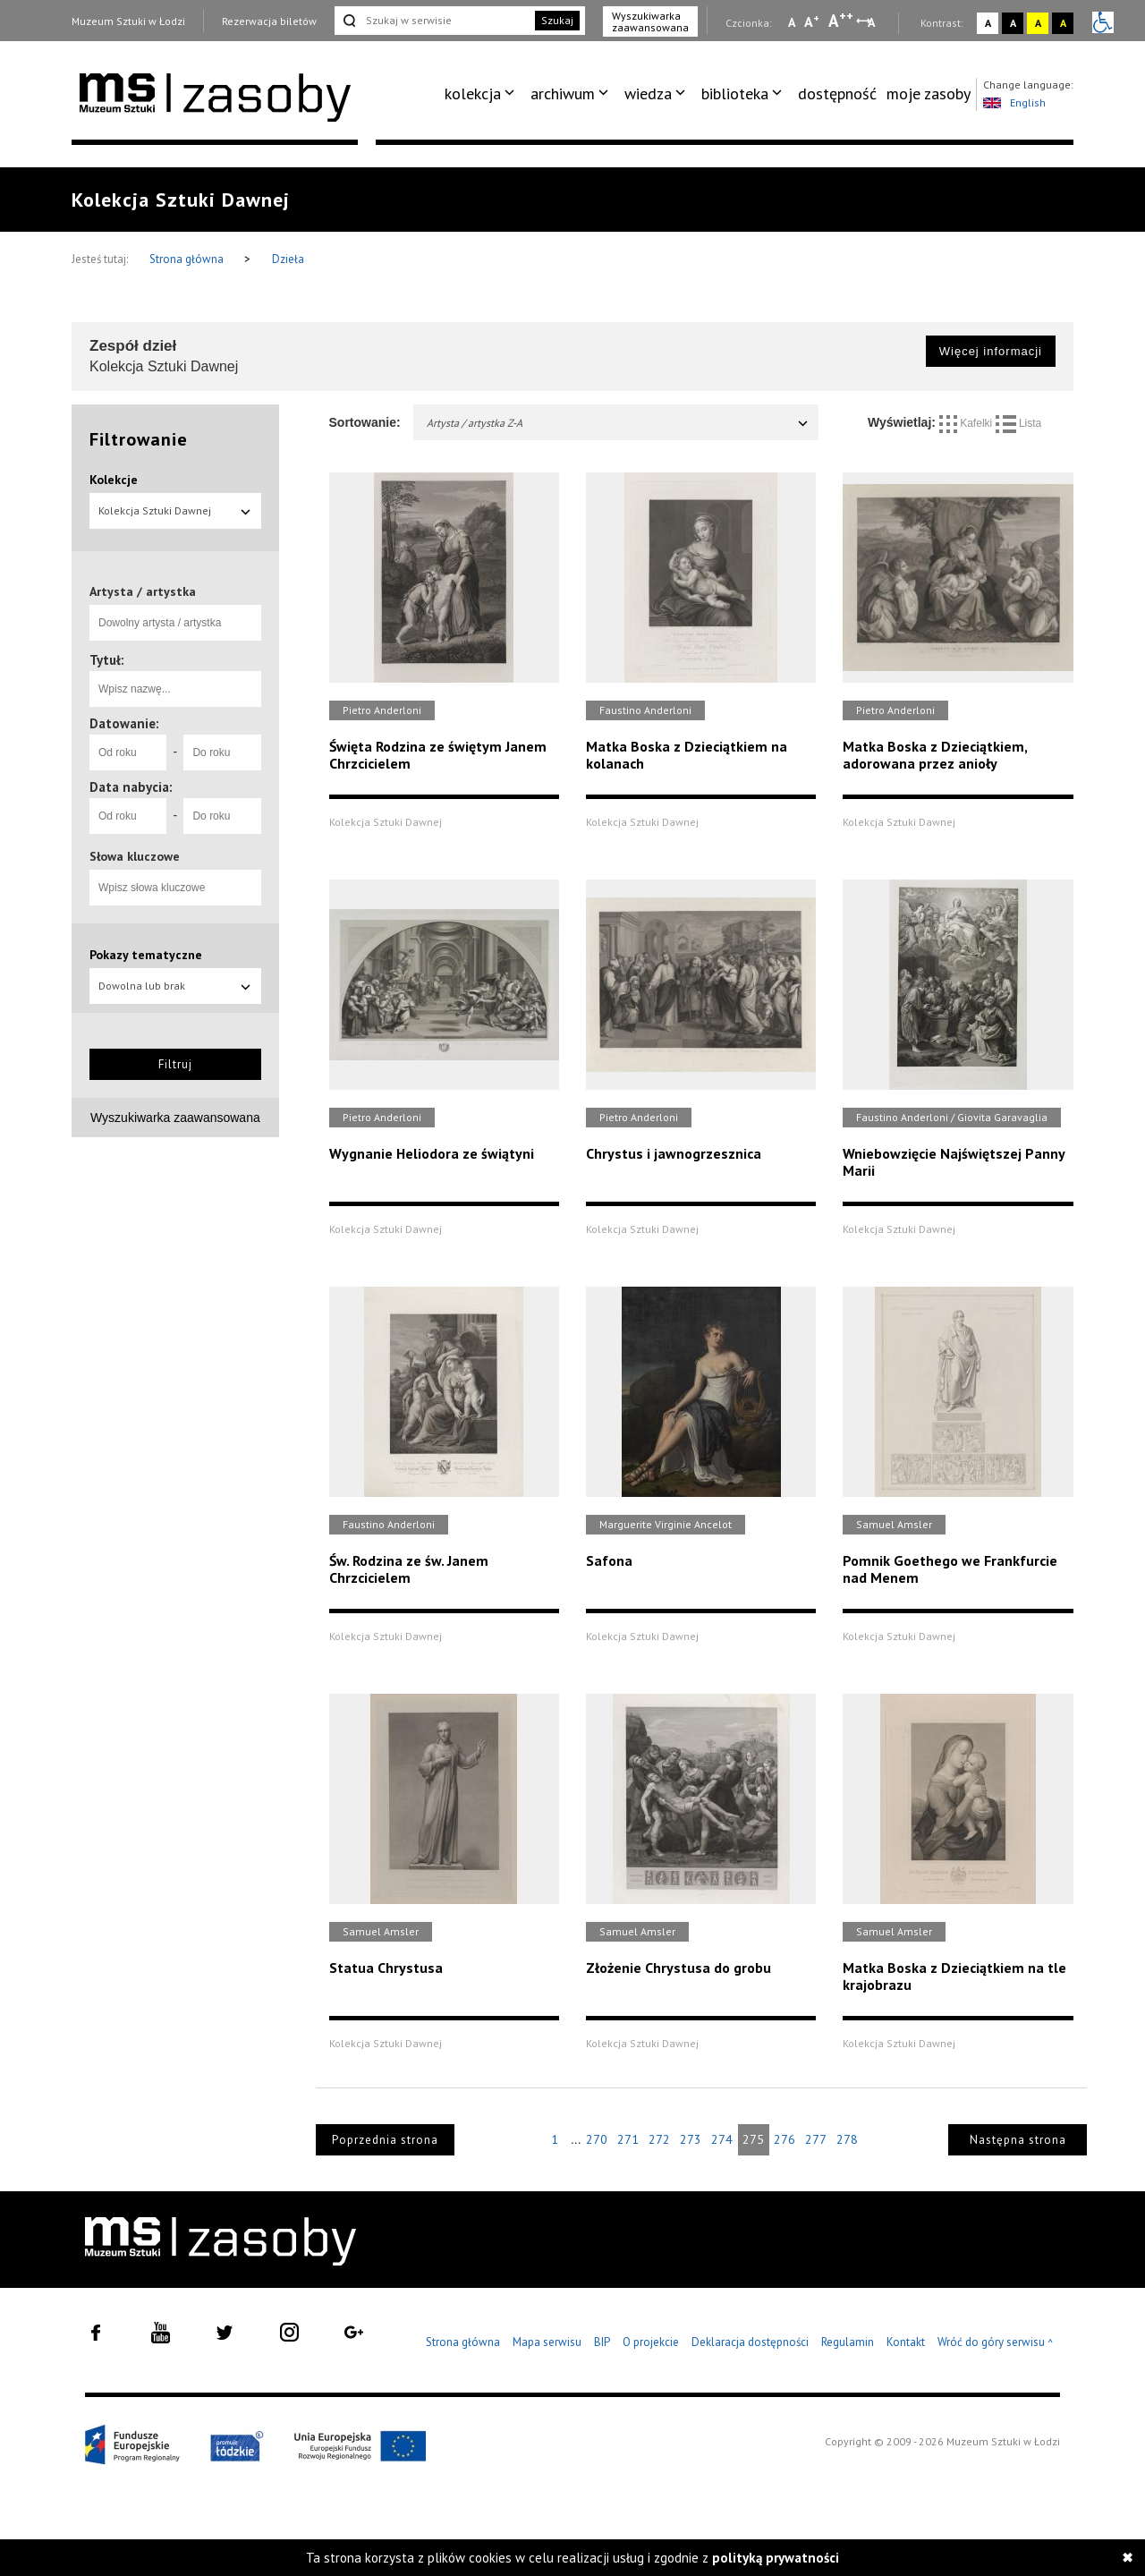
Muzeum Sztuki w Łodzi (128, 21)
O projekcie (651, 2342)
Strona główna (187, 259)
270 (596, 2139)
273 (690, 2139)
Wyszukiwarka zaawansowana (650, 21)
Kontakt (905, 2342)
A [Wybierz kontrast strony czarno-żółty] (1063, 23)
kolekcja (473, 93)
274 (722, 2139)
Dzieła (288, 259)
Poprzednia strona (385, 2139)
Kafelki (967, 423)
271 (628, 2139)
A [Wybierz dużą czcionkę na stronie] (840, 20)
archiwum (562, 93)
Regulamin (847, 2342)
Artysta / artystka (142, 591)
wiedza (648, 93)
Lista (1019, 423)
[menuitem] (483, 94)
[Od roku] (127, 752)
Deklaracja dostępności (750, 2342)
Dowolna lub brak (175, 985)
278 (847, 2139)
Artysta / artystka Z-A (618, 422)
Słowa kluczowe (134, 856)
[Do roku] (221, 752)
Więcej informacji (990, 351)
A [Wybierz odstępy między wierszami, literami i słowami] (873, 22)
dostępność (837, 93)
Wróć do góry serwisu (995, 2342)
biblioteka (734, 93)
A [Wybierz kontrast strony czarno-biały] (1013, 23)
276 (784, 2139)
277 (816, 2139)
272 (659, 2139)
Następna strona (1018, 2139)
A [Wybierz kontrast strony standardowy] (988, 23)
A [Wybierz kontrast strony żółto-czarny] (1038, 23)
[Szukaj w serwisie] (433, 20)
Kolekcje (113, 480)
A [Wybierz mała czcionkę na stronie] (791, 22)
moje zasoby (928, 93)
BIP (602, 2342)
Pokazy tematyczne (145, 955)
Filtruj (175, 1064)
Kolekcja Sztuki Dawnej (175, 510)
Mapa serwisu (547, 2342)
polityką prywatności (775, 2557)
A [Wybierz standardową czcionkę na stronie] (811, 21)
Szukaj (557, 20)
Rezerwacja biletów (269, 21)
